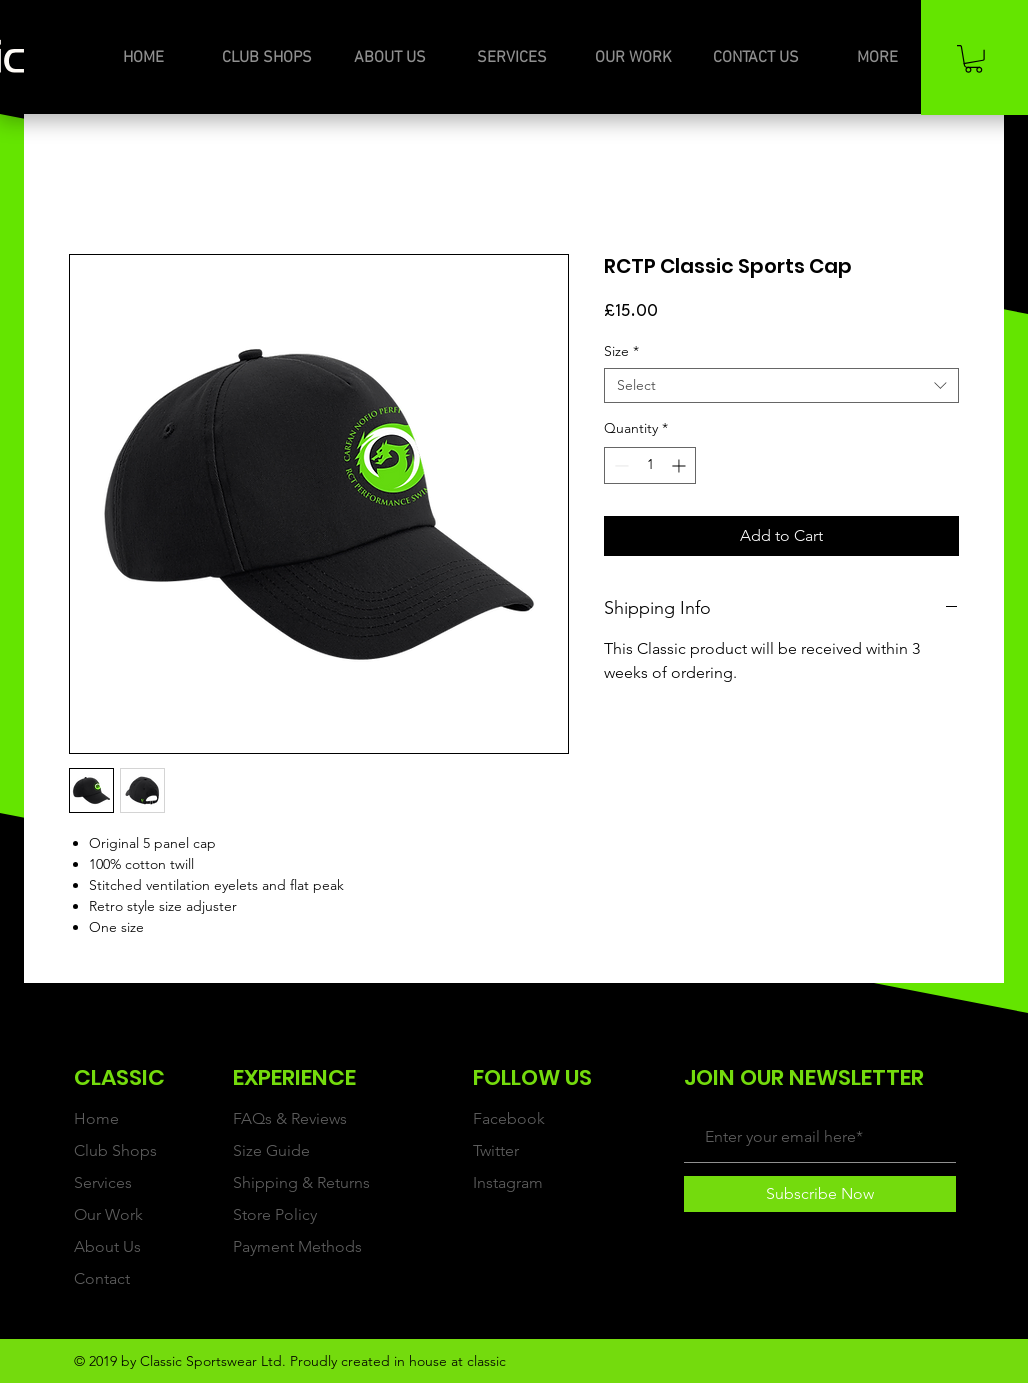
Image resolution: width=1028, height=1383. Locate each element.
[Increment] (680, 465)
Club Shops (115, 1150)
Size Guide (271, 1150)
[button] (973, 59)
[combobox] (781, 385)
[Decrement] (619, 465)
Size (621, 351)
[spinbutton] (650, 465)
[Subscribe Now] (820, 1194)
